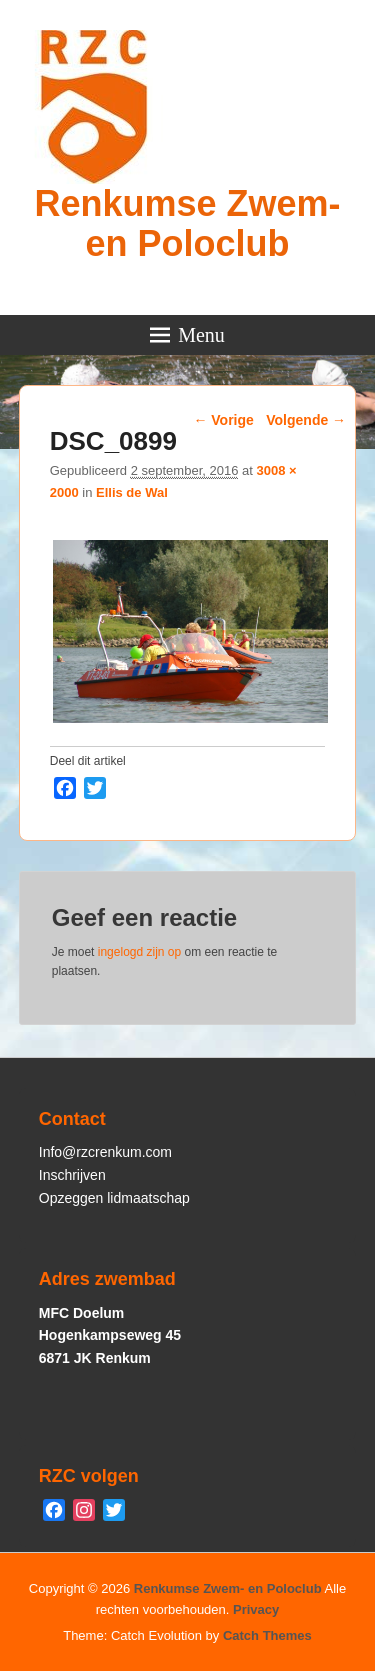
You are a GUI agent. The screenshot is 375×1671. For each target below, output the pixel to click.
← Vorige (223, 420)
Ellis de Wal (132, 492)
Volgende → (306, 420)
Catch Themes (267, 1635)
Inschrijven (72, 1175)
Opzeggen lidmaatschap (114, 1198)
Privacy (256, 1609)
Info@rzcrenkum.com (105, 1152)
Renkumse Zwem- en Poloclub (187, 223)
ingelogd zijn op (139, 952)
